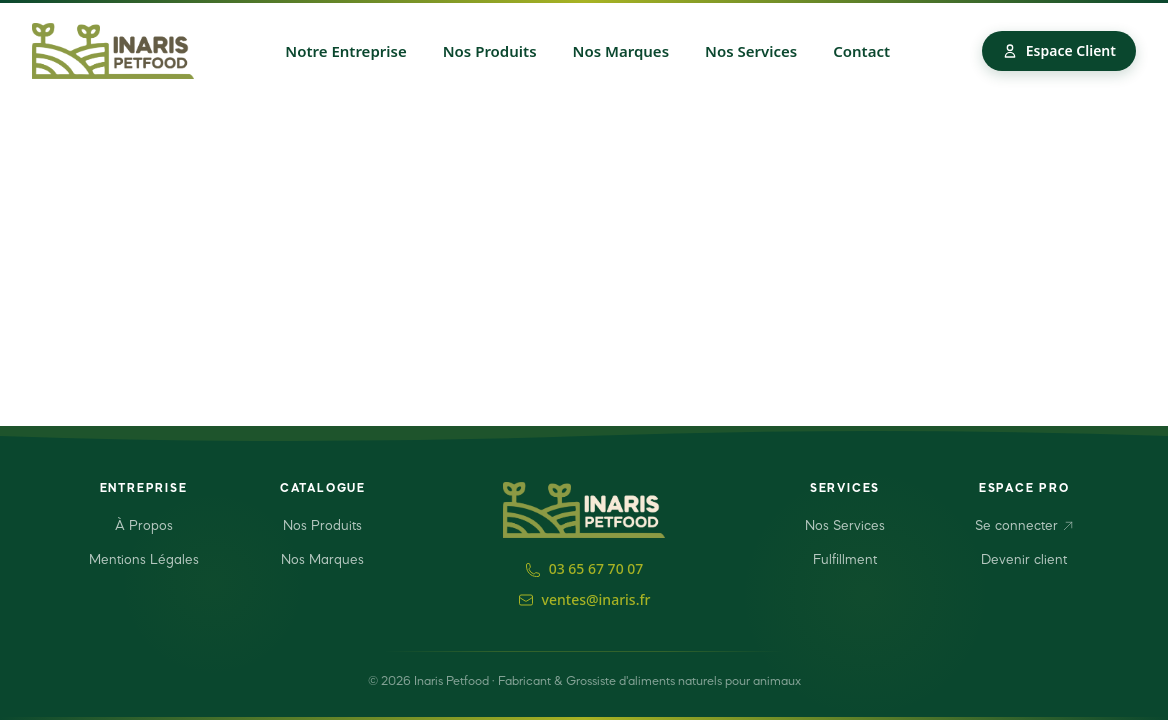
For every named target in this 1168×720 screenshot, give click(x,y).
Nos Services (751, 51)
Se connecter (1024, 526)
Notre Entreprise (345, 51)
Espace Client (1059, 50)
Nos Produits (490, 51)
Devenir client (1024, 560)
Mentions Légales (144, 560)
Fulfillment (845, 560)
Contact (861, 51)
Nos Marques (621, 51)
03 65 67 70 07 (584, 568)
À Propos (144, 526)
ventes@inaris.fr (584, 599)
